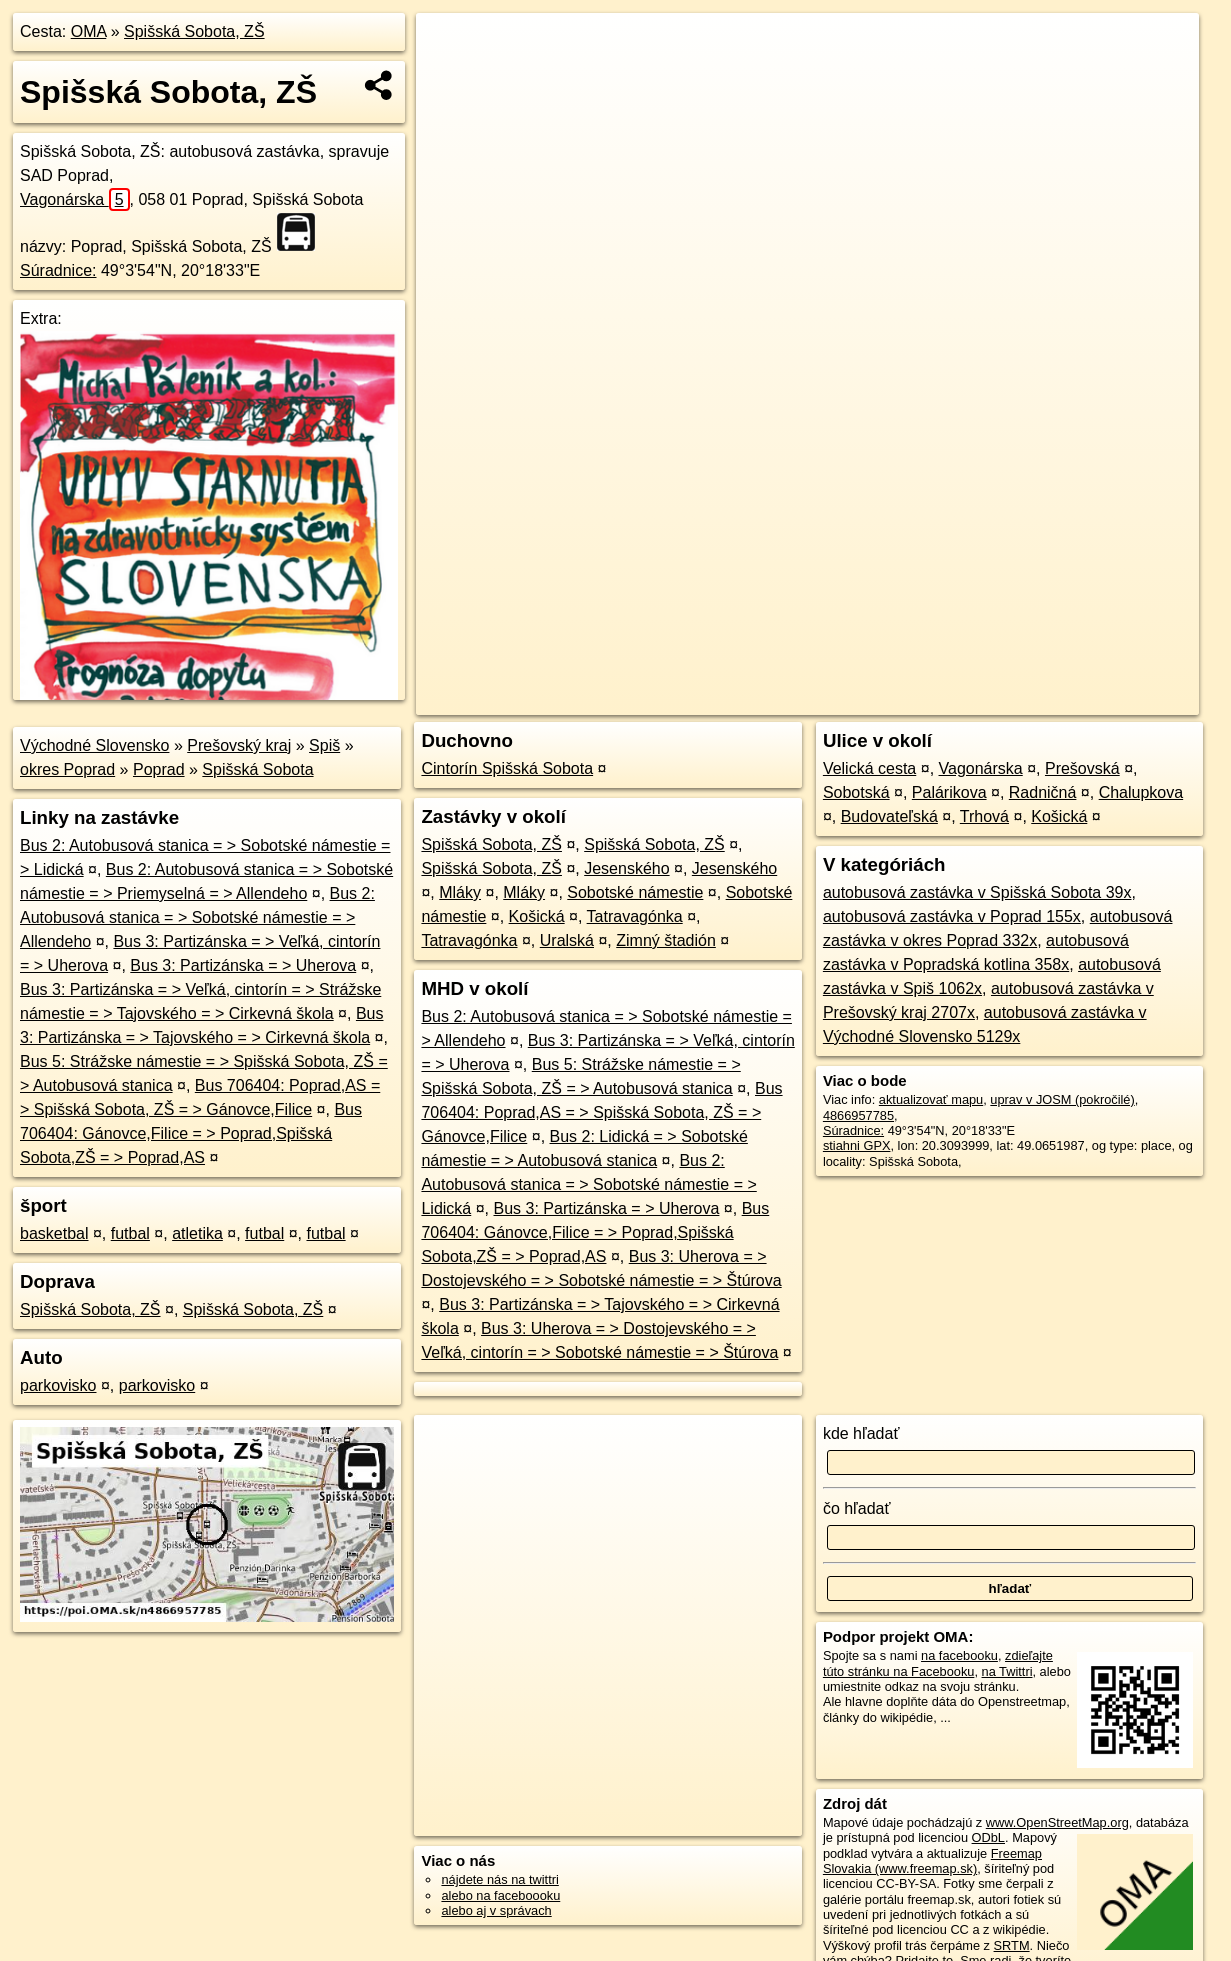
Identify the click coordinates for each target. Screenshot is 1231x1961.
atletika (197, 1233)
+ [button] (450, 47)
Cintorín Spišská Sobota (507, 768)
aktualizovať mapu (931, 1099)
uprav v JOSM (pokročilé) (1062, 1099)
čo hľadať (857, 1508)
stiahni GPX (857, 1145)
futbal (130, 1233)
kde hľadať (861, 1433)
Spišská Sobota (257, 769)
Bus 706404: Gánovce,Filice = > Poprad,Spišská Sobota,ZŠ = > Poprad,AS (191, 1133)
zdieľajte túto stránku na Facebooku (938, 1663)
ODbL (988, 1837)
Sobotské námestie (635, 892)
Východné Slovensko (94, 745)
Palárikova (949, 792)
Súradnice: (58, 270)
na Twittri (1007, 1671)
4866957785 (858, 1115)
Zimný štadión (666, 940)
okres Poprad (67, 769)
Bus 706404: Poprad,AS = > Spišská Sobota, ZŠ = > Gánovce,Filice (601, 1112)
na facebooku (959, 1655)
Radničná (1043, 792)
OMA (89, 31)
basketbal (54, 1233)
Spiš (324, 745)
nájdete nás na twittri (499, 1879)
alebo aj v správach (496, 1910)
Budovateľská (889, 816)
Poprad (159, 769)
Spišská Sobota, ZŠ (194, 31)
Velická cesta (869, 768)
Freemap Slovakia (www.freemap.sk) (932, 1861)
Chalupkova (1141, 792)
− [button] (450, 78)
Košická (537, 916)
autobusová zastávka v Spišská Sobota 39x (977, 892)
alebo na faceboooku (500, 1895)
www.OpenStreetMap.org (1057, 1822)
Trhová (984, 816)
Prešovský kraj (239, 745)
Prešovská (1082, 768)
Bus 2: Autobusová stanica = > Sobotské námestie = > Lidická (588, 1184)
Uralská (567, 940)
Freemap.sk (958, 700)
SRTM (1012, 1945)
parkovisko (58, 1385)
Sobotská (856, 792)
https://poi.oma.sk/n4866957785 (1109, 700)
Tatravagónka (635, 916)
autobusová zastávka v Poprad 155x (952, 916)
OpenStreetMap (855, 700)
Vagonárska (75, 199)
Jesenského (626, 868)
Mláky (460, 892)
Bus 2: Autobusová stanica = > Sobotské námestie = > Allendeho (197, 917)
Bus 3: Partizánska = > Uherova (243, 965)
